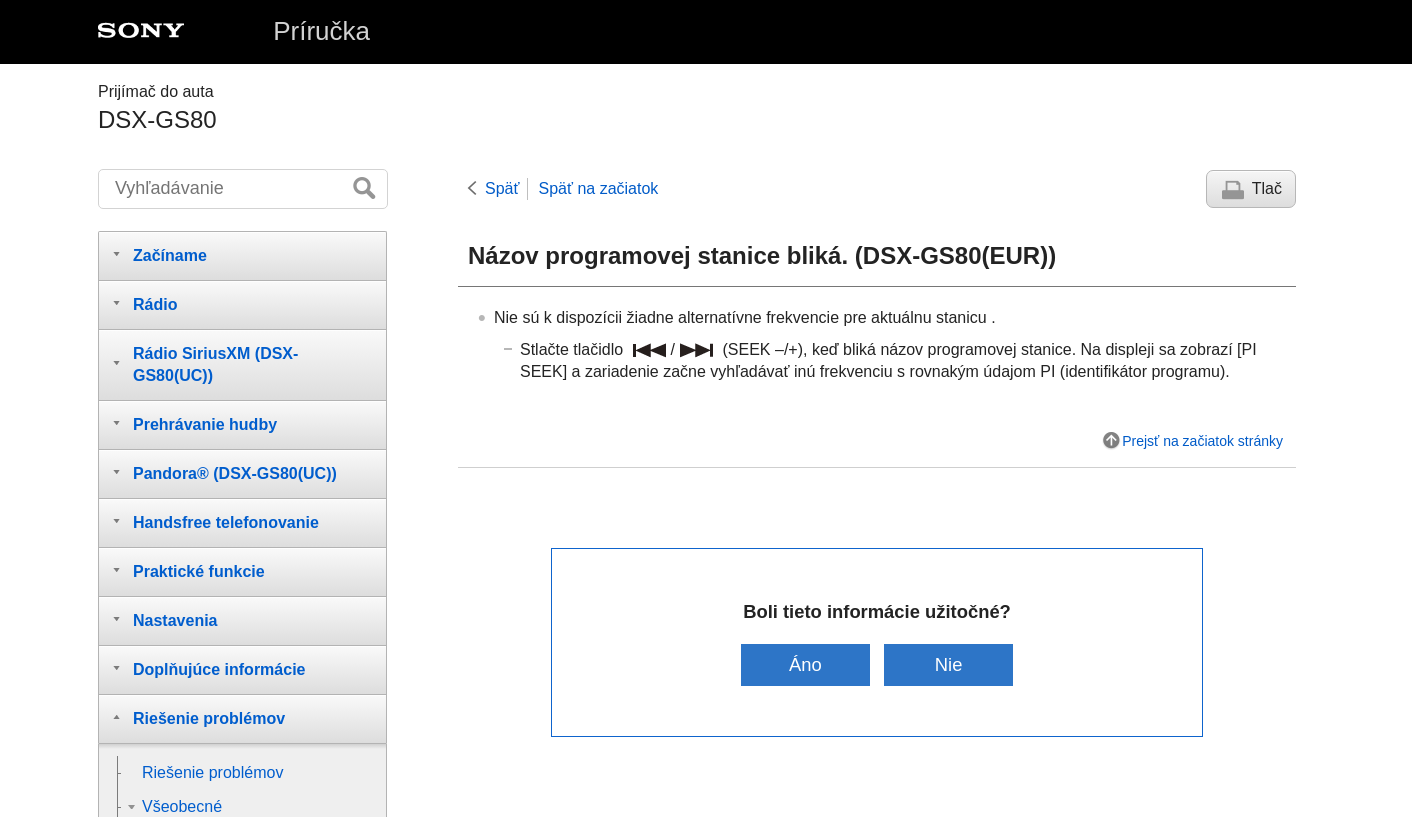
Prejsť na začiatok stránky (1202, 441)
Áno (805, 664)
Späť (502, 188)
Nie (949, 664)
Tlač (1267, 188)
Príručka (321, 31)
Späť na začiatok (598, 188)
